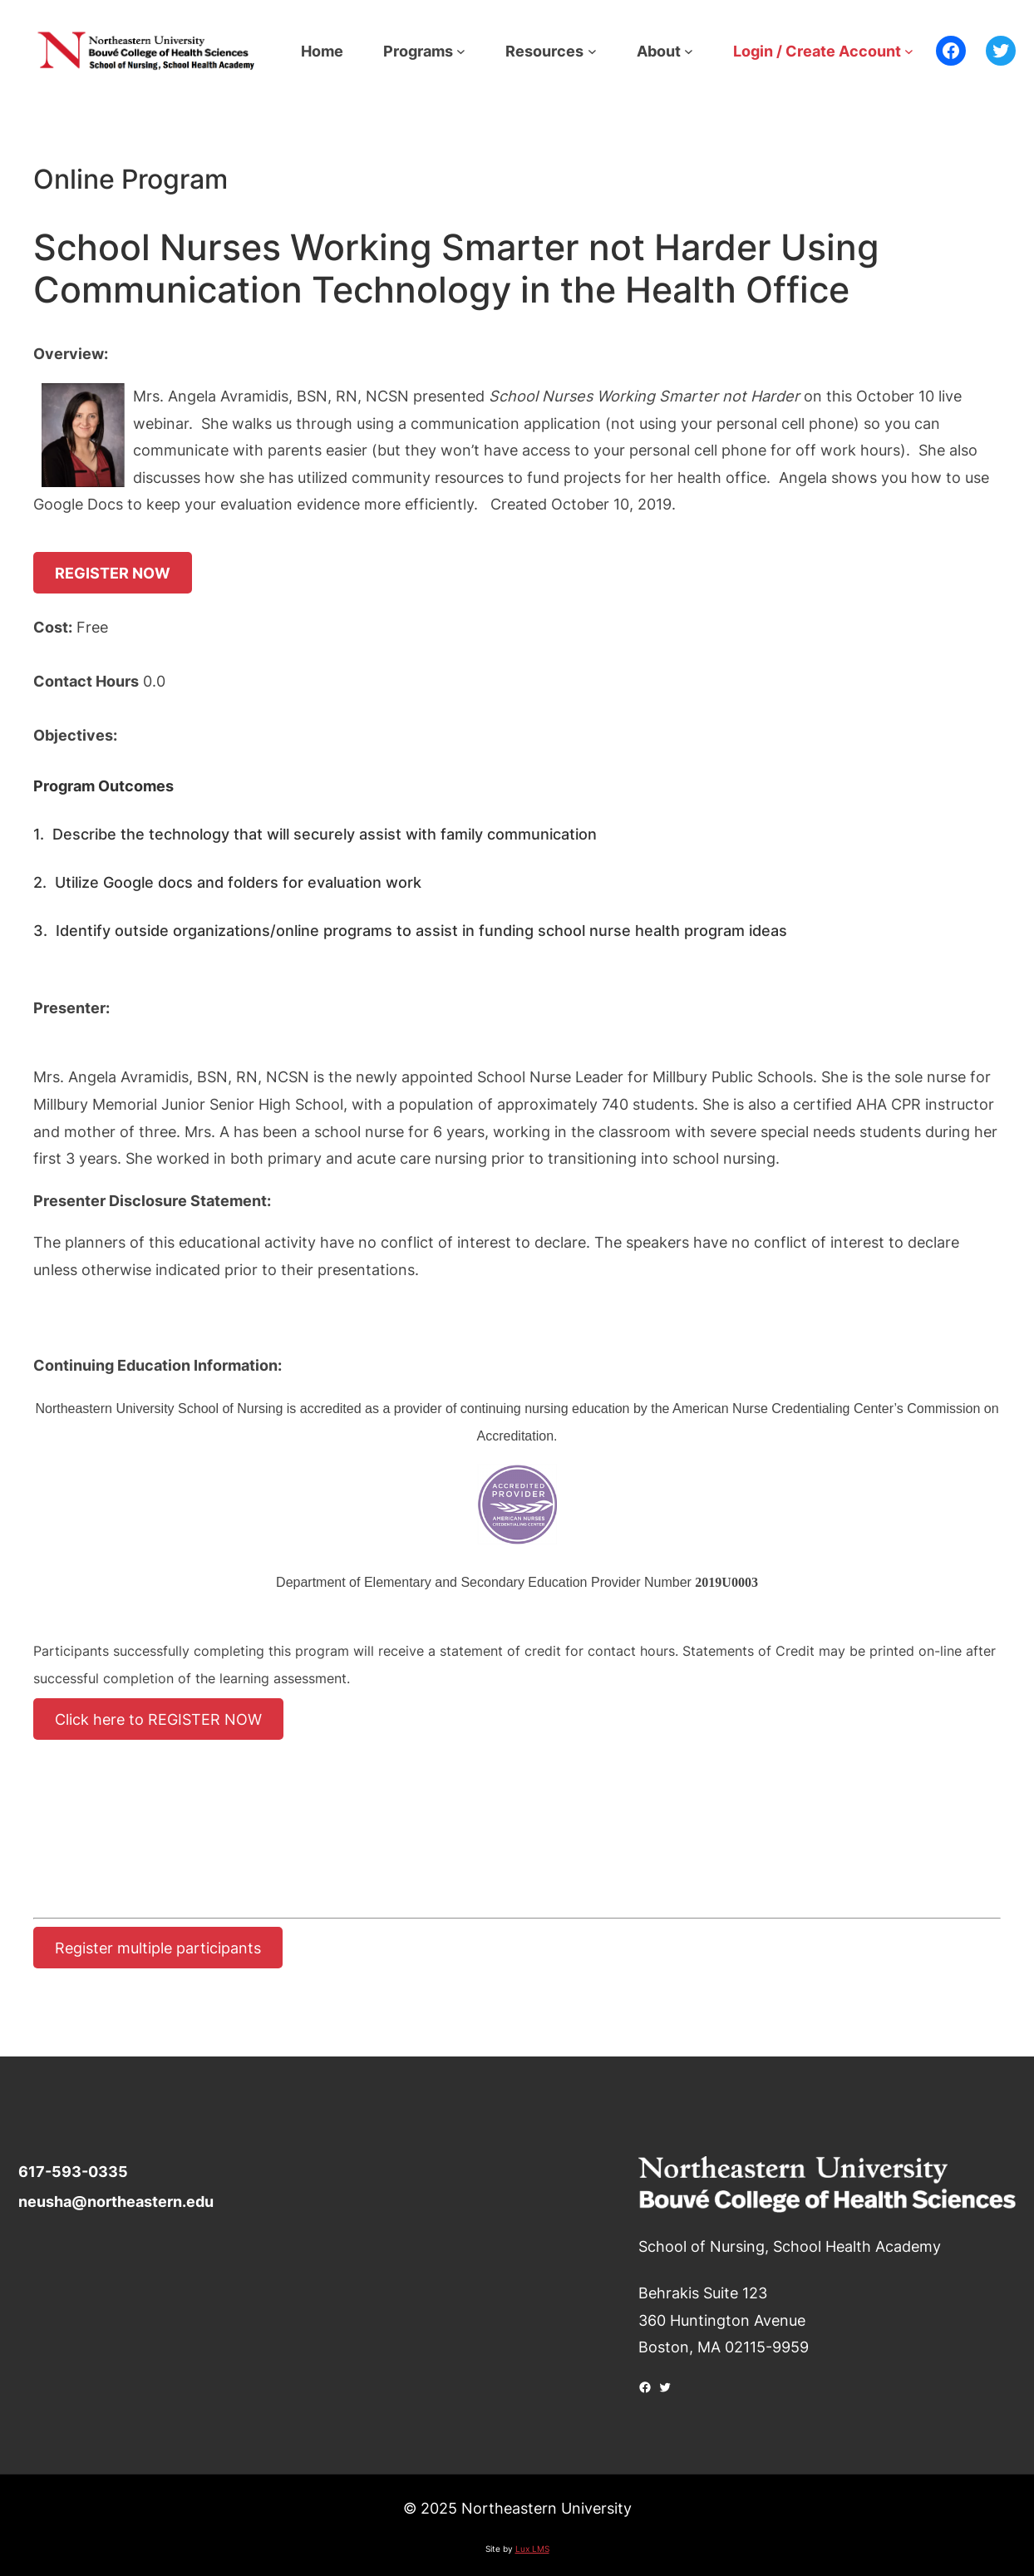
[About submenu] (688, 51)
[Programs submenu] (460, 51)
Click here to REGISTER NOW (158, 1719)
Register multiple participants (158, 1947)
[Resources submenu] (592, 51)
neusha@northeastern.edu (116, 2201)
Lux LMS (532, 2549)
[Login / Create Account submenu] (908, 51)
